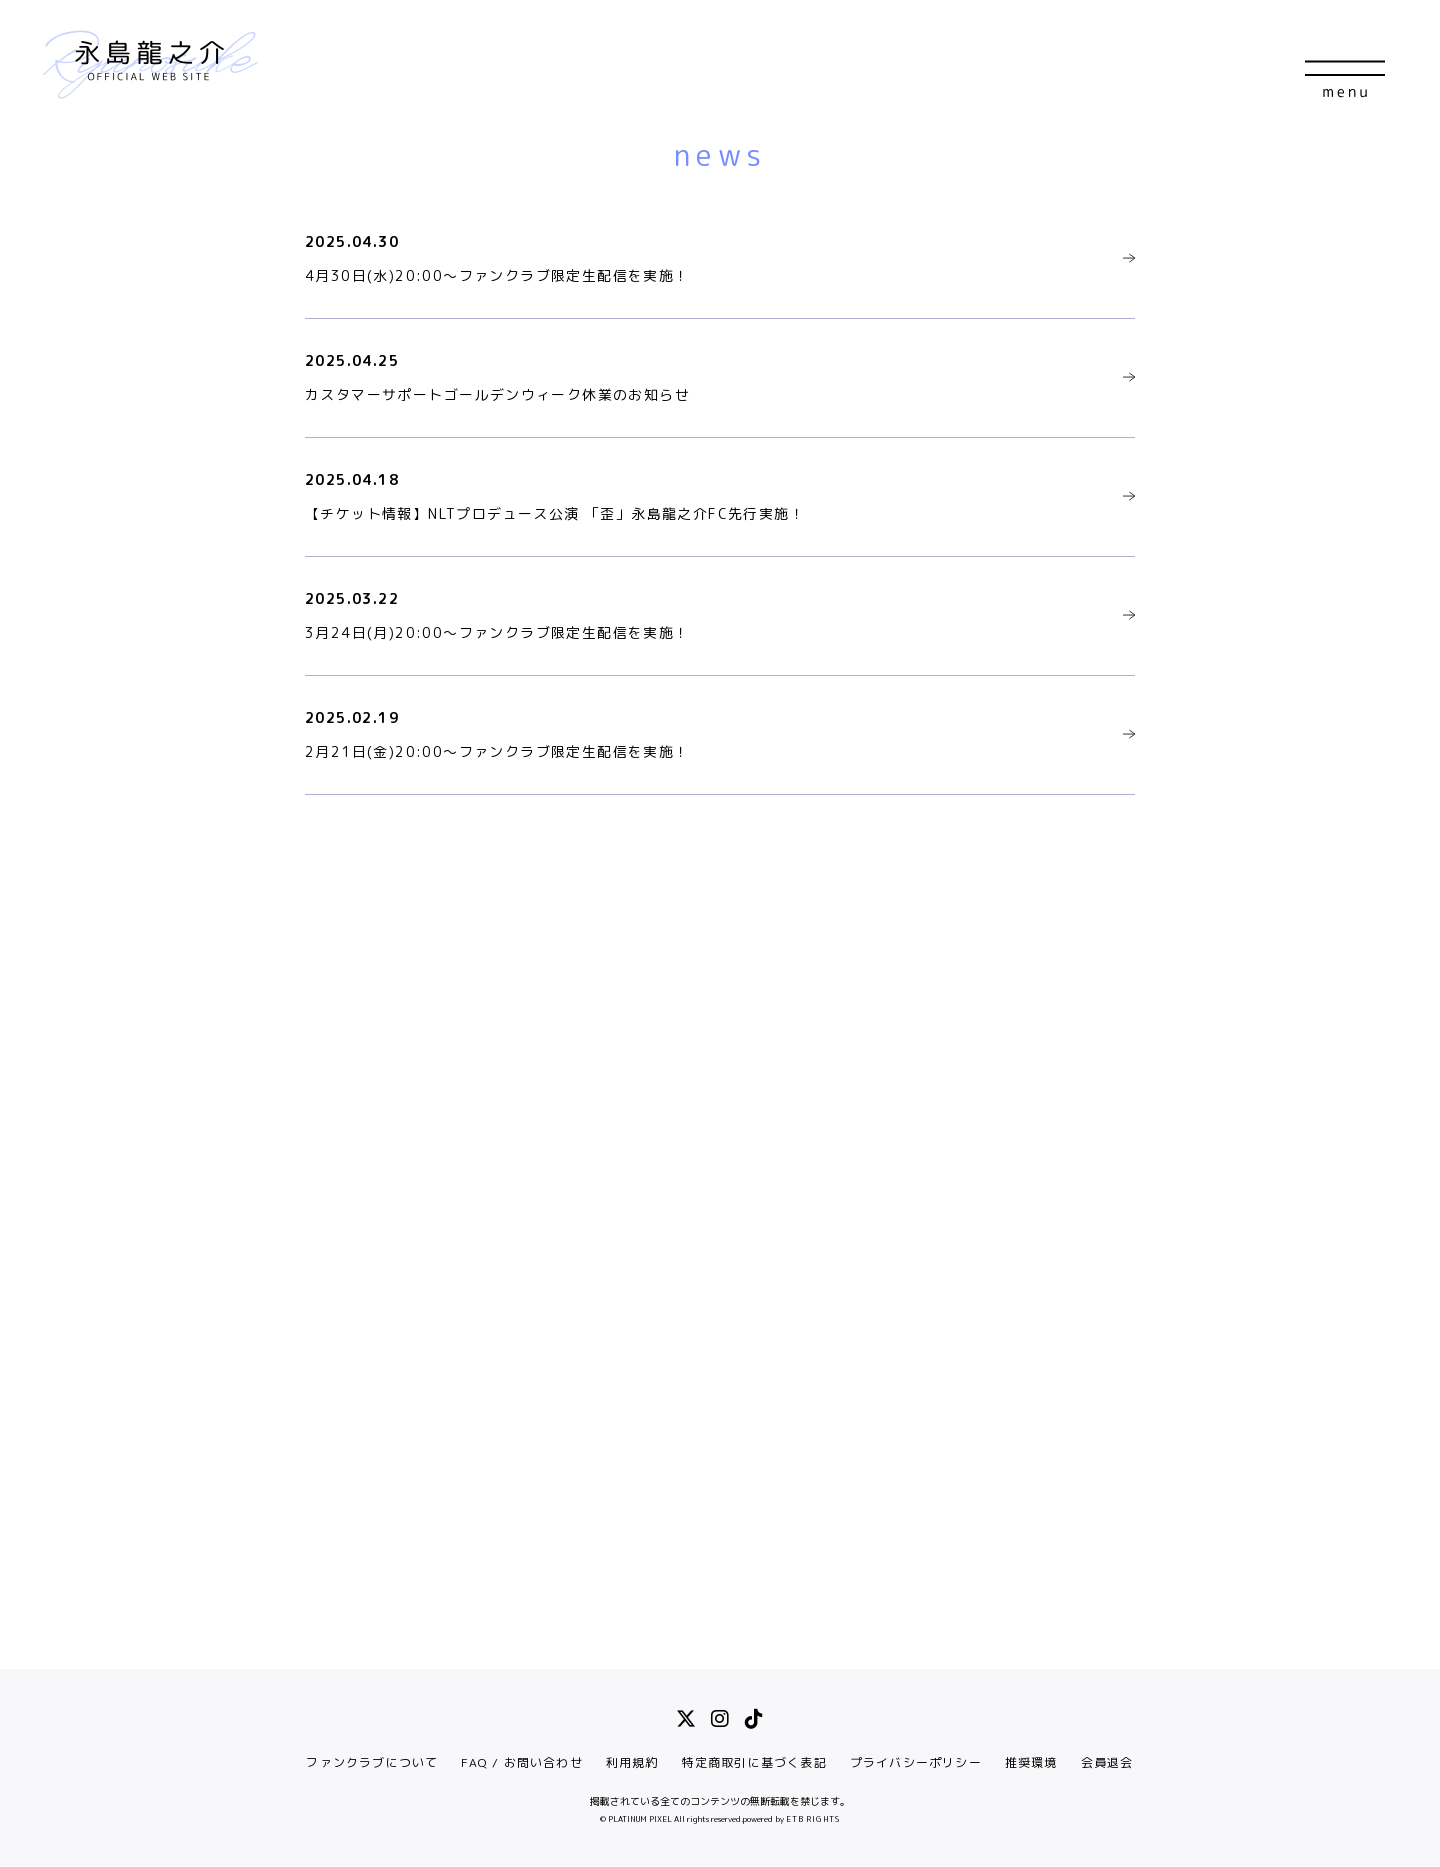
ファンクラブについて (372, 1762)
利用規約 (632, 1762)
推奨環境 (1031, 1762)
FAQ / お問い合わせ (521, 1762)
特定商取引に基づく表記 (754, 1762)
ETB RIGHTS (813, 1819)
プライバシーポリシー (916, 1762)
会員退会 (1107, 1762)
